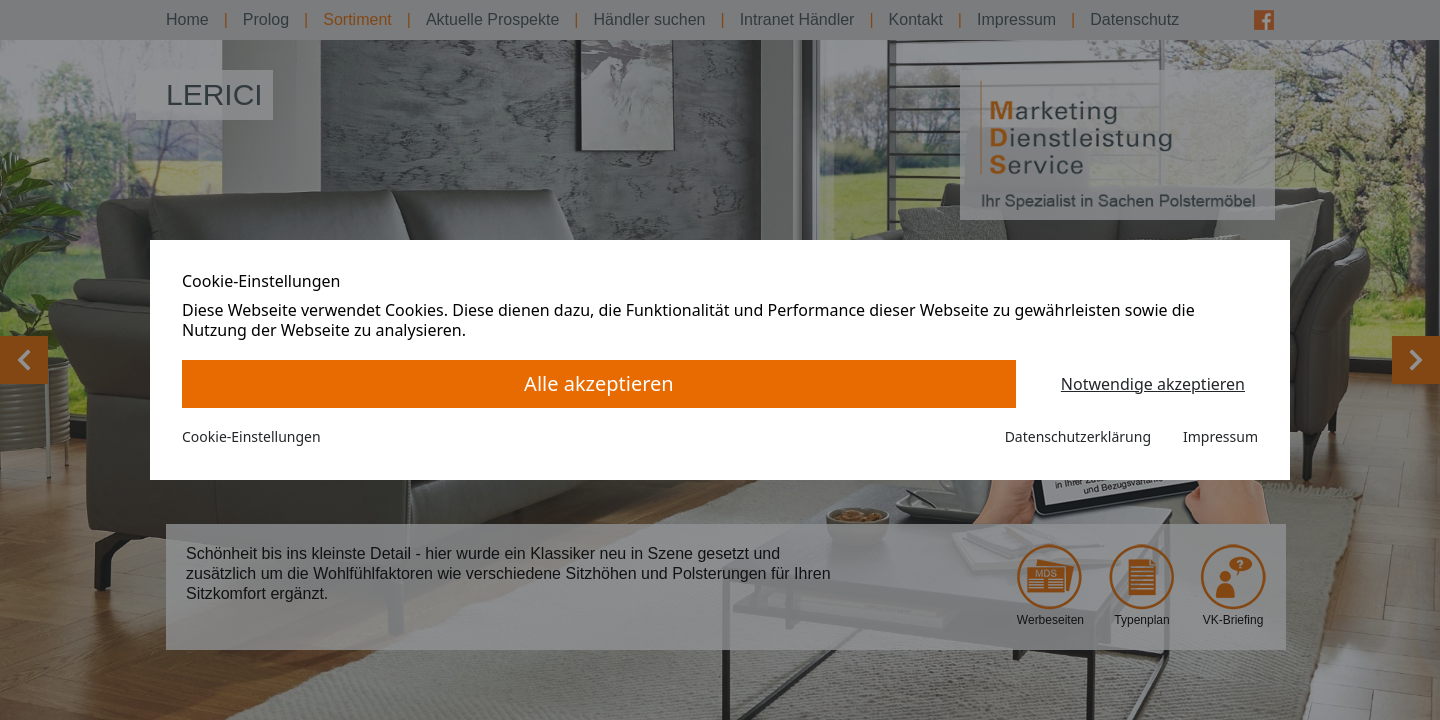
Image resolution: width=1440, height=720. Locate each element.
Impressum (1220, 436)
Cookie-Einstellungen (251, 436)
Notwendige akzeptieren (1153, 384)
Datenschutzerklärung (1078, 436)
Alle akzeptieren (599, 383)
